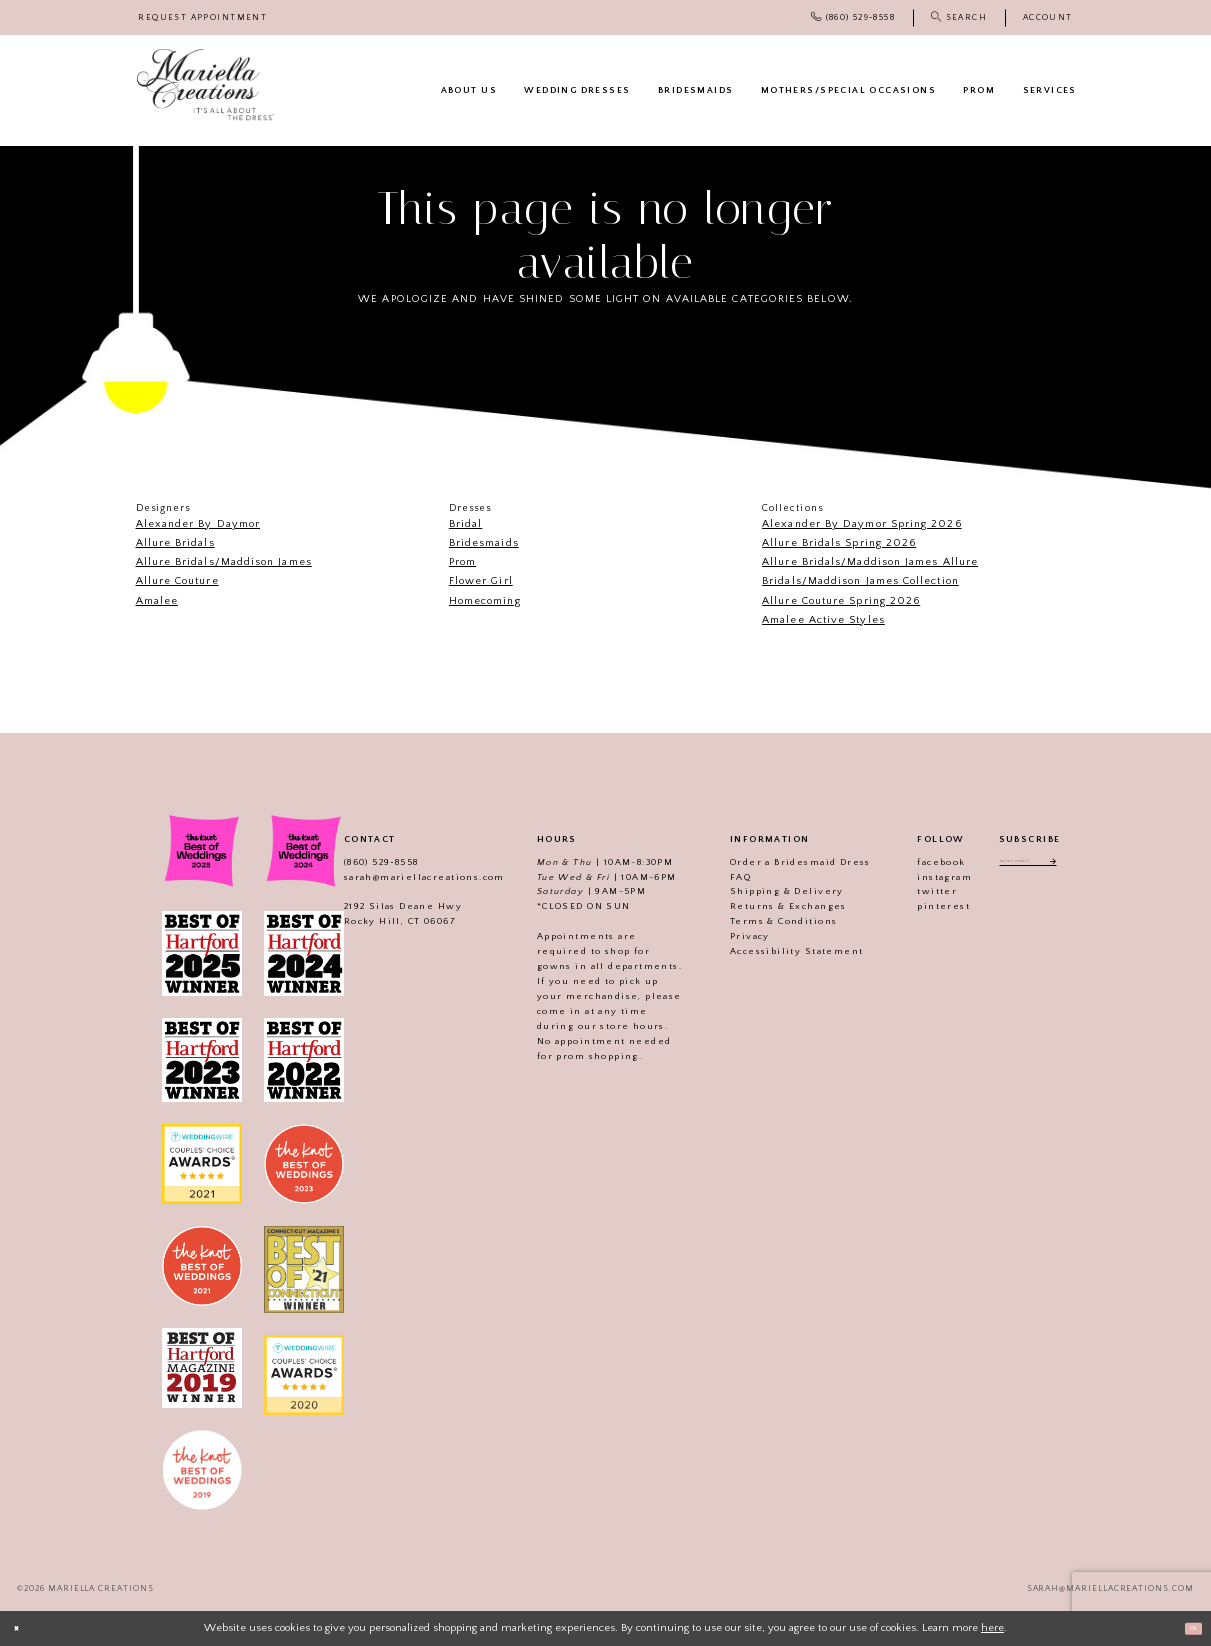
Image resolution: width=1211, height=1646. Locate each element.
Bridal (465, 524)
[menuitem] (203, 17)
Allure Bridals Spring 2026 (839, 543)
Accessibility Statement (774, 951)
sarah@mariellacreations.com (402, 877)
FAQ (718, 877)
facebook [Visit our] (919, 862)
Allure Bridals (175, 543)
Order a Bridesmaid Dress (778, 862)
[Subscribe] (1069, 865)
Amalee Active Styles (823, 620)
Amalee (157, 601)
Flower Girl (481, 581)
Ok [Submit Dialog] (1186, 1628)
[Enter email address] (1029, 865)
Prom (462, 562)
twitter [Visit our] (915, 891)
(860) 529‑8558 (359, 862)
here (992, 1628)
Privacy (728, 936)
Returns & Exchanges (766, 906)
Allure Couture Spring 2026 (841, 601)
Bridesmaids (484, 543)
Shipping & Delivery (765, 891)
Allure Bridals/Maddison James (224, 562)
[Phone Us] (853, 17)
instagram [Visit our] (922, 877)
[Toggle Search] (959, 17)
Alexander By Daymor (198, 524)
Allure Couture (177, 581)
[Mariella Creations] (205, 85)
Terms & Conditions (761, 921)
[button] (1048, 17)
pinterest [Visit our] (921, 906)
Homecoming (485, 601)
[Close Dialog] (22, 1629)
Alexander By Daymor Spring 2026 (861, 524)
